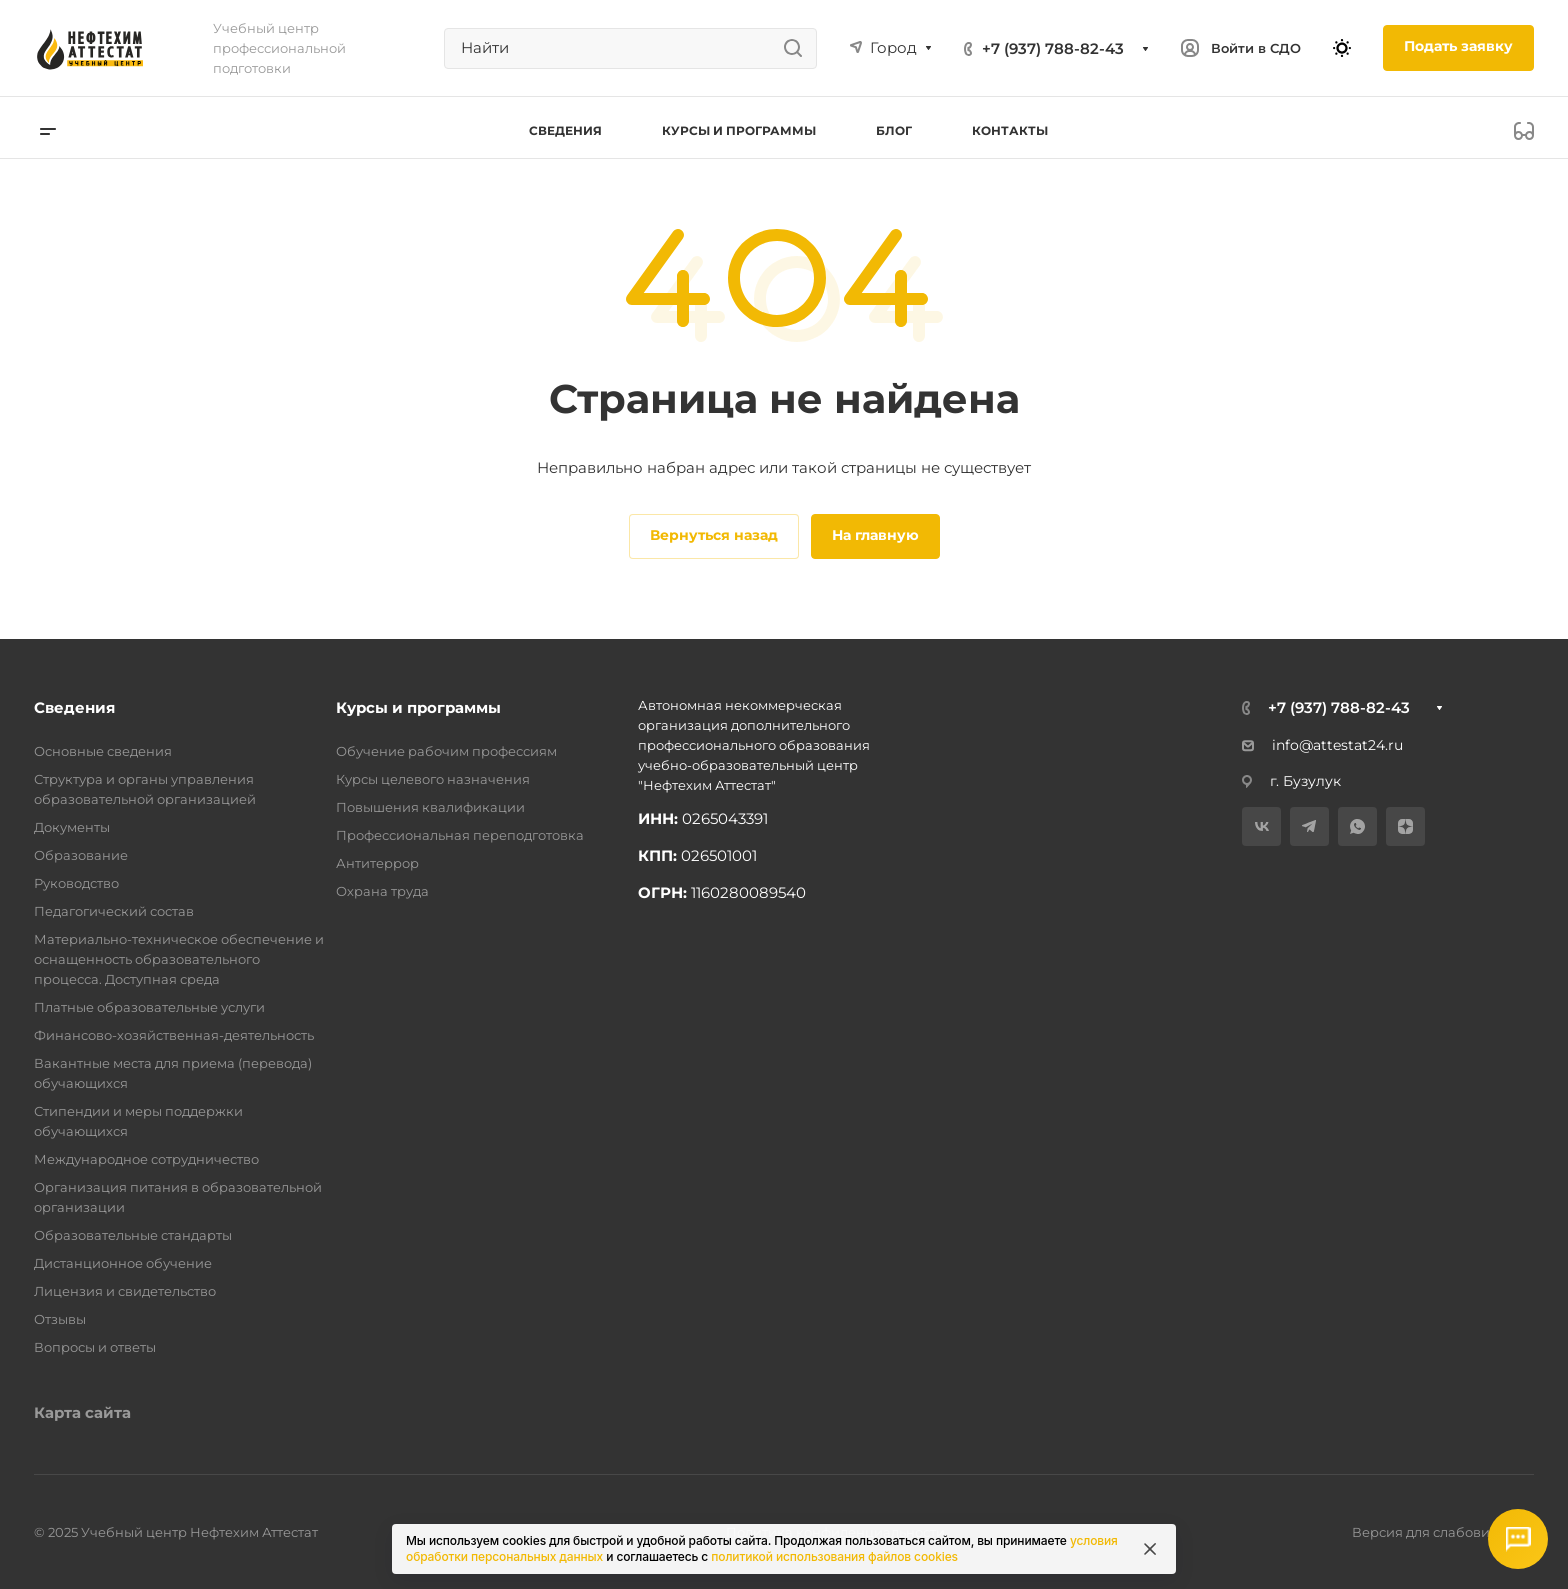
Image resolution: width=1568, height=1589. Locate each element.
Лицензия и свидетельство (125, 1291)
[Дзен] (1405, 826)
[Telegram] (1309, 826)
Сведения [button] (565, 130)
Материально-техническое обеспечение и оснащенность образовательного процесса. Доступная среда (179, 959)
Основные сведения (103, 751)
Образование (81, 855)
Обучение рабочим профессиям (446, 751)
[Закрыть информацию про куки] (1150, 1549)
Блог (894, 130)
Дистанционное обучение (123, 1263)
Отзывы (60, 1319)
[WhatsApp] (1357, 826)
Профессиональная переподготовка (460, 835)
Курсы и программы (418, 707)
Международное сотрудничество (146, 1159)
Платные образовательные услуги (149, 1007)
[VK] (1261, 826)
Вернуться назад (714, 535)
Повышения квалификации (430, 807)
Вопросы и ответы (95, 1347)
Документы (72, 827)
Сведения (74, 707)
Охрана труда (382, 891)
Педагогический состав (114, 911)
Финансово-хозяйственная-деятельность (174, 1035)
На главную (875, 535)
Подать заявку (1458, 46)
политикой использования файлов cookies (834, 1556)
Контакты (1010, 130)
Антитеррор (377, 863)
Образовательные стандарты (133, 1235)
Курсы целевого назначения (433, 779)
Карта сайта (82, 1412)
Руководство (76, 883)
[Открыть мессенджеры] (1518, 1539)
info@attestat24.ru (1322, 745)
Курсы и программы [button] (739, 130)
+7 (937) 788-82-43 (1053, 48)
